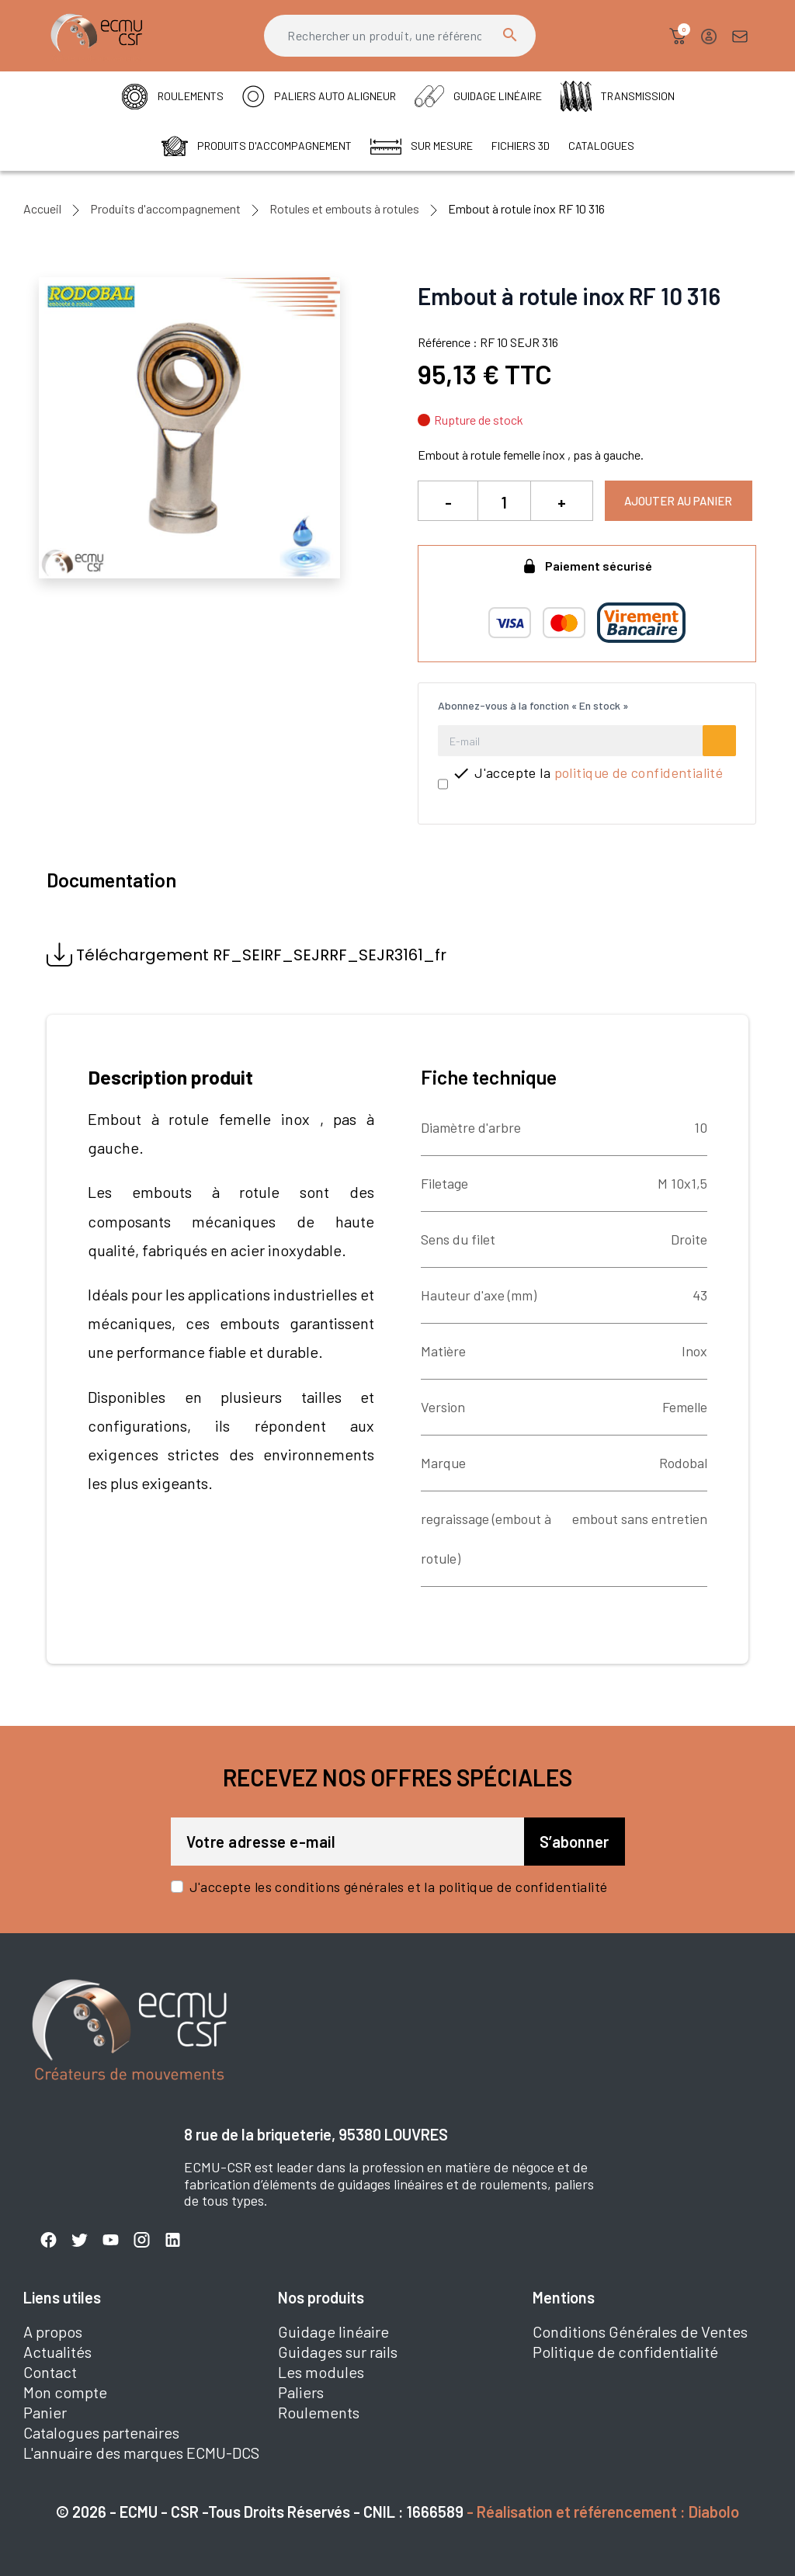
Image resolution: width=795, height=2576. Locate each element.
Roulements (318, 2412)
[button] (677, 36)
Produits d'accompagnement (165, 208)
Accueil (42, 208)
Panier (45, 2412)
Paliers (301, 2392)
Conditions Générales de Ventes (640, 2331)
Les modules (321, 2371)
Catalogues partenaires (101, 2432)
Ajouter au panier (678, 501)
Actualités (57, 2351)
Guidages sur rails (338, 2351)
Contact (50, 2371)
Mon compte (65, 2392)
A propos (52, 2331)
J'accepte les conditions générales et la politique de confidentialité (398, 1886)
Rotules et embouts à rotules (344, 208)
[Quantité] (504, 502)
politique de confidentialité (639, 772)
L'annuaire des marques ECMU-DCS (141, 2452)
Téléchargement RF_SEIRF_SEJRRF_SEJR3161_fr (246, 954)
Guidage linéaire (333, 2331)
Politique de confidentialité (625, 2351)
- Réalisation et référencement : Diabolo (603, 2511)
